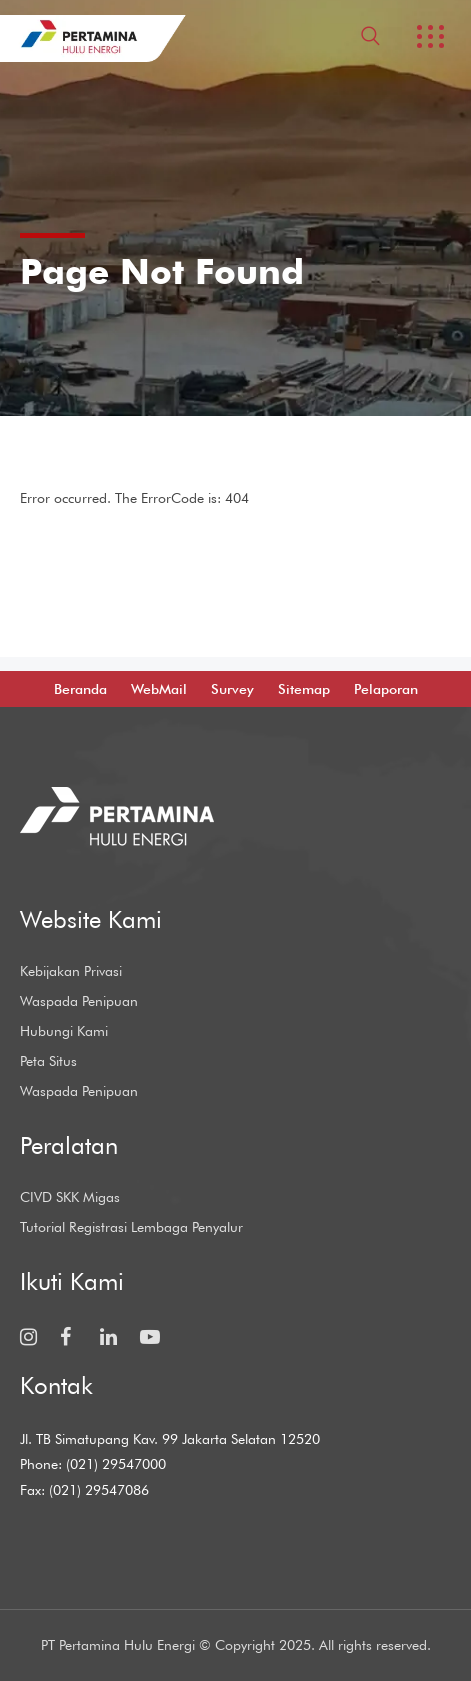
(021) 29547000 (116, 1464)
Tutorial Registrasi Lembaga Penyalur (131, 1227)
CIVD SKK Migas (70, 1197)
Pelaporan (386, 689)
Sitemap (304, 689)
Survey (232, 689)
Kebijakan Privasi (71, 971)
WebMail (159, 689)
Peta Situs (48, 1061)
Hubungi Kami (64, 1031)
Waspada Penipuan (79, 1001)
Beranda (80, 689)
